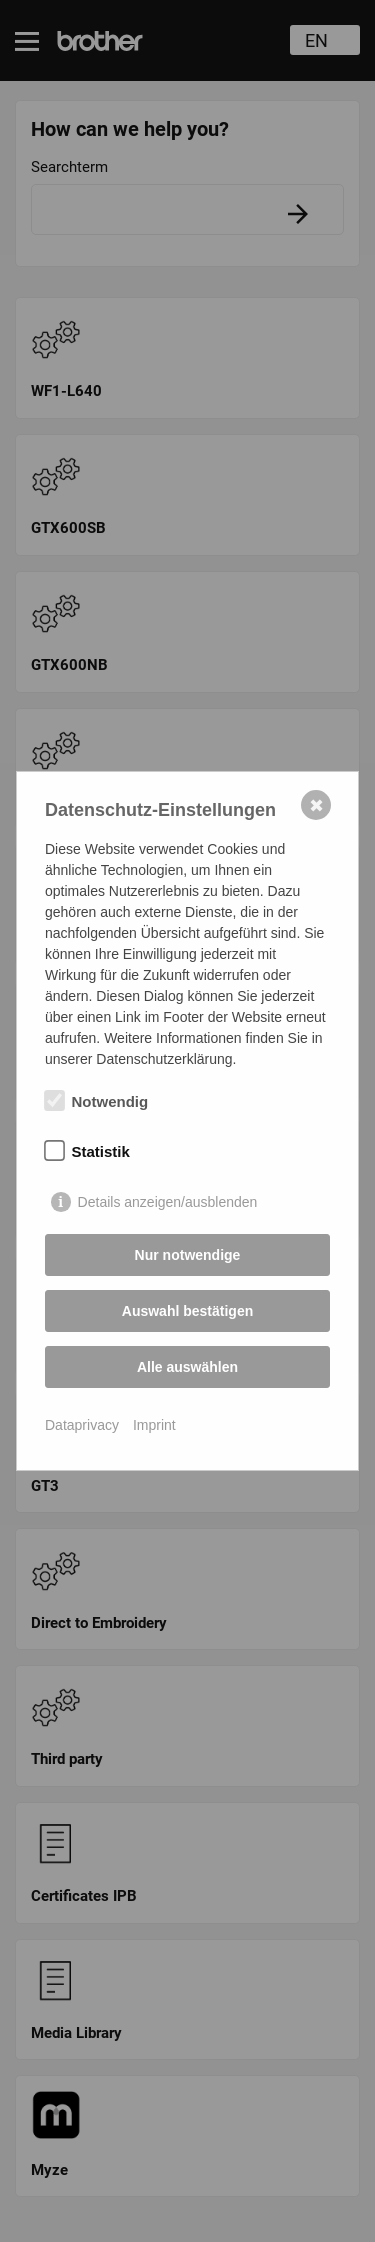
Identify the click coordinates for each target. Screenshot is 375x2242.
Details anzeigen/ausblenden (168, 1202)
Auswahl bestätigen (187, 1311)
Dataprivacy (82, 1425)
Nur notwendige (188, 1255)
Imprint (154, 1425)
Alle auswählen (187, 1367)
